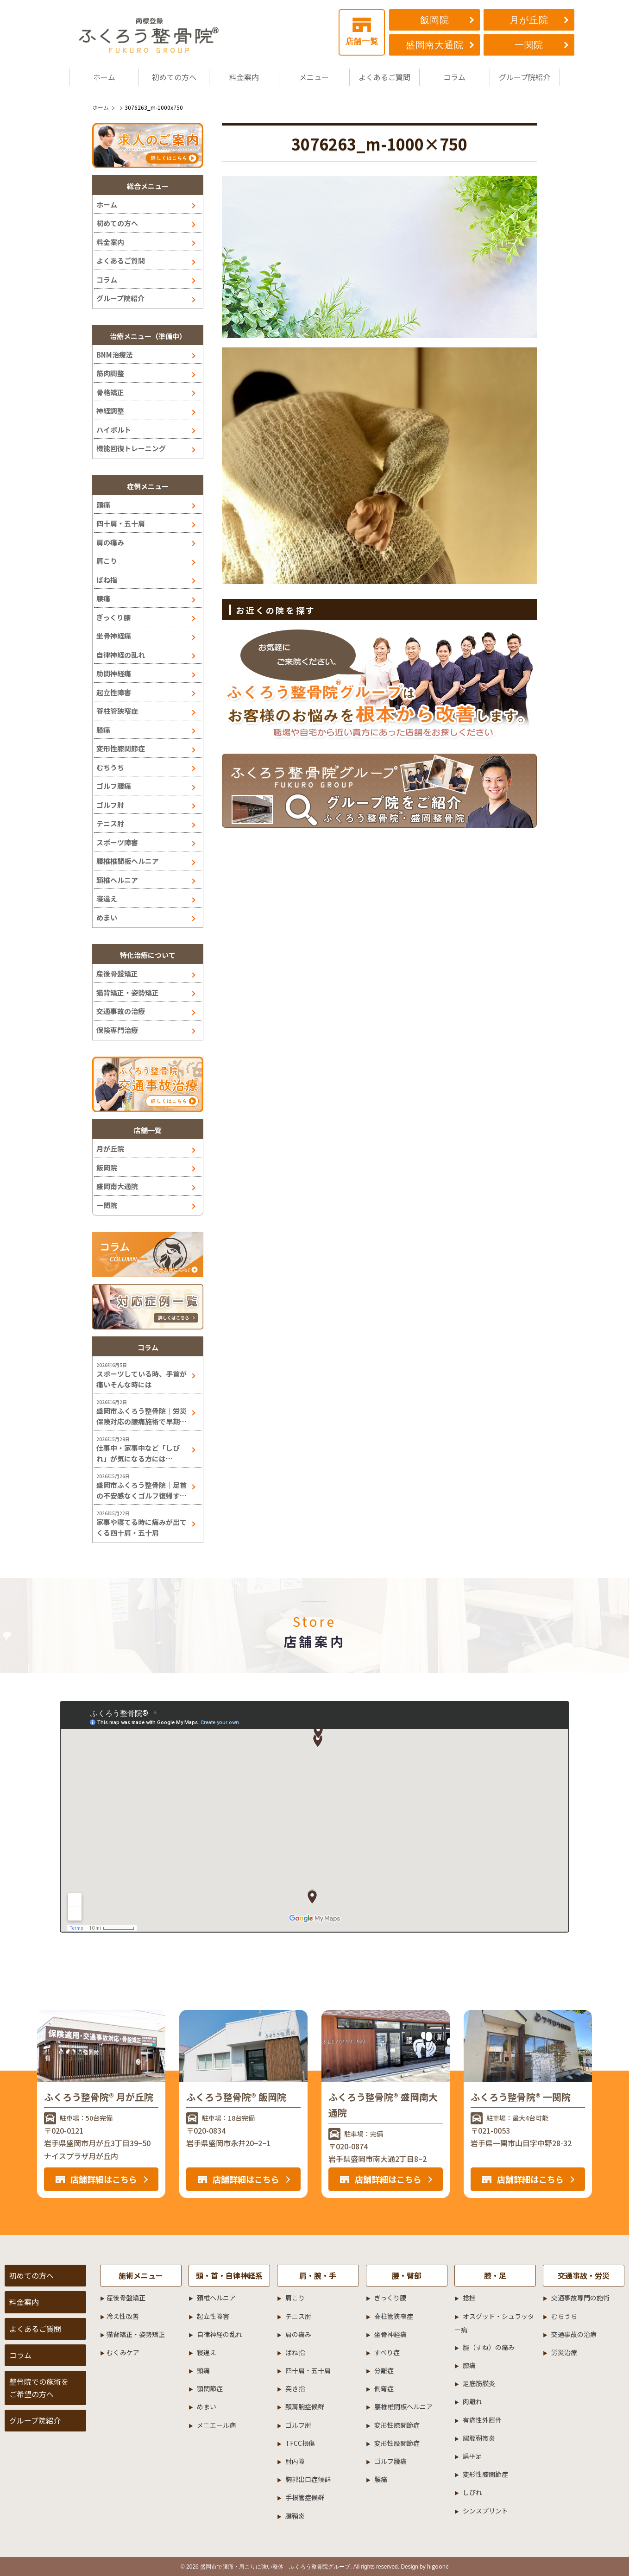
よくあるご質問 (384, 76)
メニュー (314, 76)
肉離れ (472, 2401)
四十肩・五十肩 (120, 523)
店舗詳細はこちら (103, 2179)
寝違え (106, 898)
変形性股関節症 (397, 2443)
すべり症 (387, 2352)
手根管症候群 (304, 2497)
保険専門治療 (117, 1030)
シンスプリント (485, 2510)
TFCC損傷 (300, 2443)
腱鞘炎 (295, 2515)
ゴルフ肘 (110, 805)
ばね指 (106, 580)
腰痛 (103, 598)
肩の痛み (110, 542)
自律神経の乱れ (120, 655)
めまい (106, 917)
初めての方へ (174, 76)
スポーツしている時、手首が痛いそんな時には (141, 1379)
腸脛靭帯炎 (479, 2438)
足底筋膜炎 (479, 2383)
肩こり (106, 561)
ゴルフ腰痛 (113, 786)
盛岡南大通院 (435, 45)
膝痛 (103, 730)
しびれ (472, 2492)
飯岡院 (434, 20)
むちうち (110, 767)
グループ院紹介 (524, 76)
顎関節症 (210, 2388)
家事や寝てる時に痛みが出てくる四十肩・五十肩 (141, 1527)
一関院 (529, 45)
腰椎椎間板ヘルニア (127, 861)
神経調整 (110, 411)
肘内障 (295, 2461)
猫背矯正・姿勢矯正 (127, 992)
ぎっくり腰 (113, 617)
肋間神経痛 (113, 673)
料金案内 (244, 76)
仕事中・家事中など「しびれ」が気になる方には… (138, 1453)
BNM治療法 (114, 354)
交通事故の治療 (120, 1011)
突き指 (295, 2388)
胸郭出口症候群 (308, 2479)
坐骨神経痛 (113, 636)
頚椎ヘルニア (117, 880)
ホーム (104, 76)
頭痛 (103, 505)
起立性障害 (113, 692)
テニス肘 (110, 823)
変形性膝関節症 (120, 748)
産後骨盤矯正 (117, 973)
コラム (454, 76)
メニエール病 (216, 2425)
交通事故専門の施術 (580, 2297)
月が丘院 (528, 20)
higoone (437, 2566)
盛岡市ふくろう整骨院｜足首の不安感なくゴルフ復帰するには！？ (141, 1490)
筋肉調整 (110, 373)
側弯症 (384, 2388)
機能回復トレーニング (131, 448)
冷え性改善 (123, 2316)
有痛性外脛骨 (482, 2420)
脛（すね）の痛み (489, 2347)
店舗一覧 (362, 32)
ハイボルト (113, 430)
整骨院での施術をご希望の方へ (39, 2388)
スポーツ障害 (117, 842)
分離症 (384, 2370)
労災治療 (564, 2352)
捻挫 (469, 2297)
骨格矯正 (110, 392)
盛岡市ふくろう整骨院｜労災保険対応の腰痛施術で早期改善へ (141, 1416)
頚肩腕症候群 (304, 2406)
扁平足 (472, 2456)
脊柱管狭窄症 (117, 711)
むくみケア (123, 2352)
